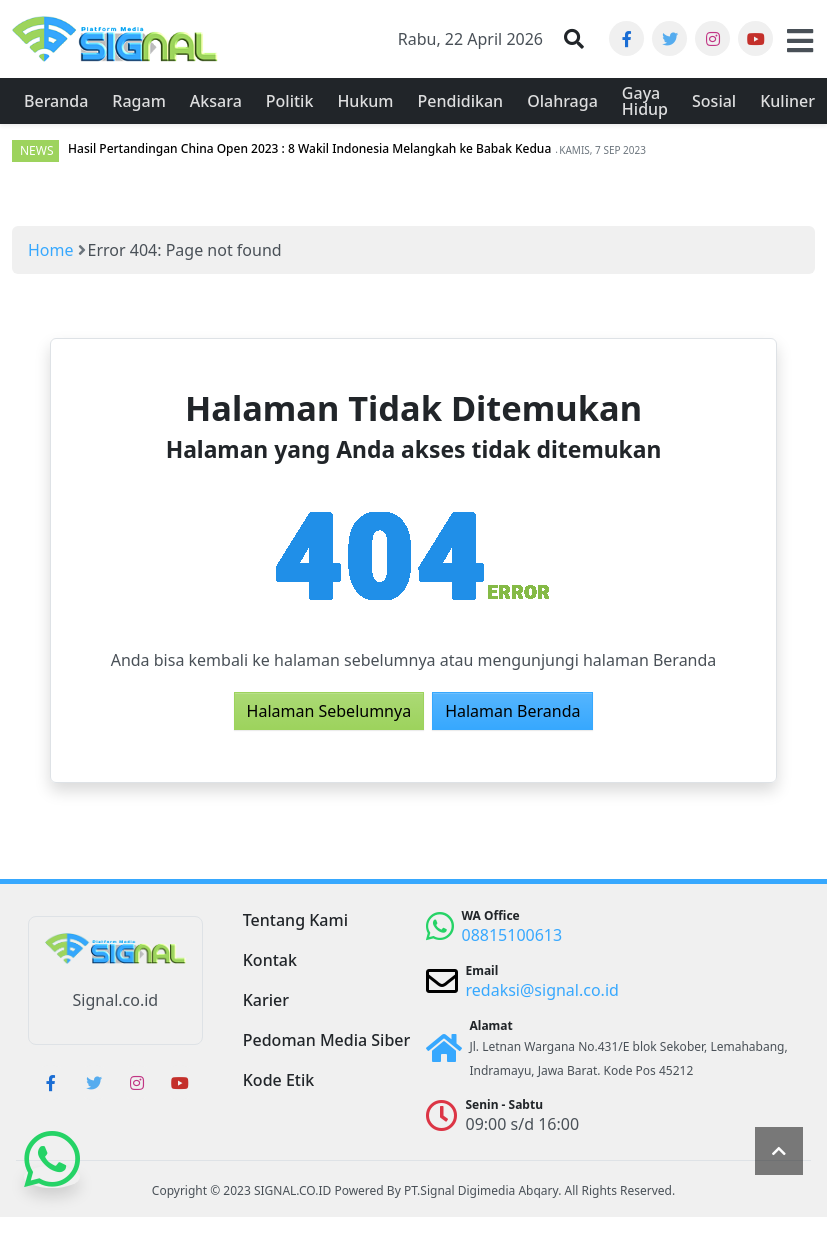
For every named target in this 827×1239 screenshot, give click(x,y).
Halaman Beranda (512, 711)
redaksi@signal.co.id (542, 990)
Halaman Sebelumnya (329, 711)
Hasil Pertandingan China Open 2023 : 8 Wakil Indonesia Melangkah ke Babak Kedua (309, 149)
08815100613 (512, 935)
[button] (574, 39)
